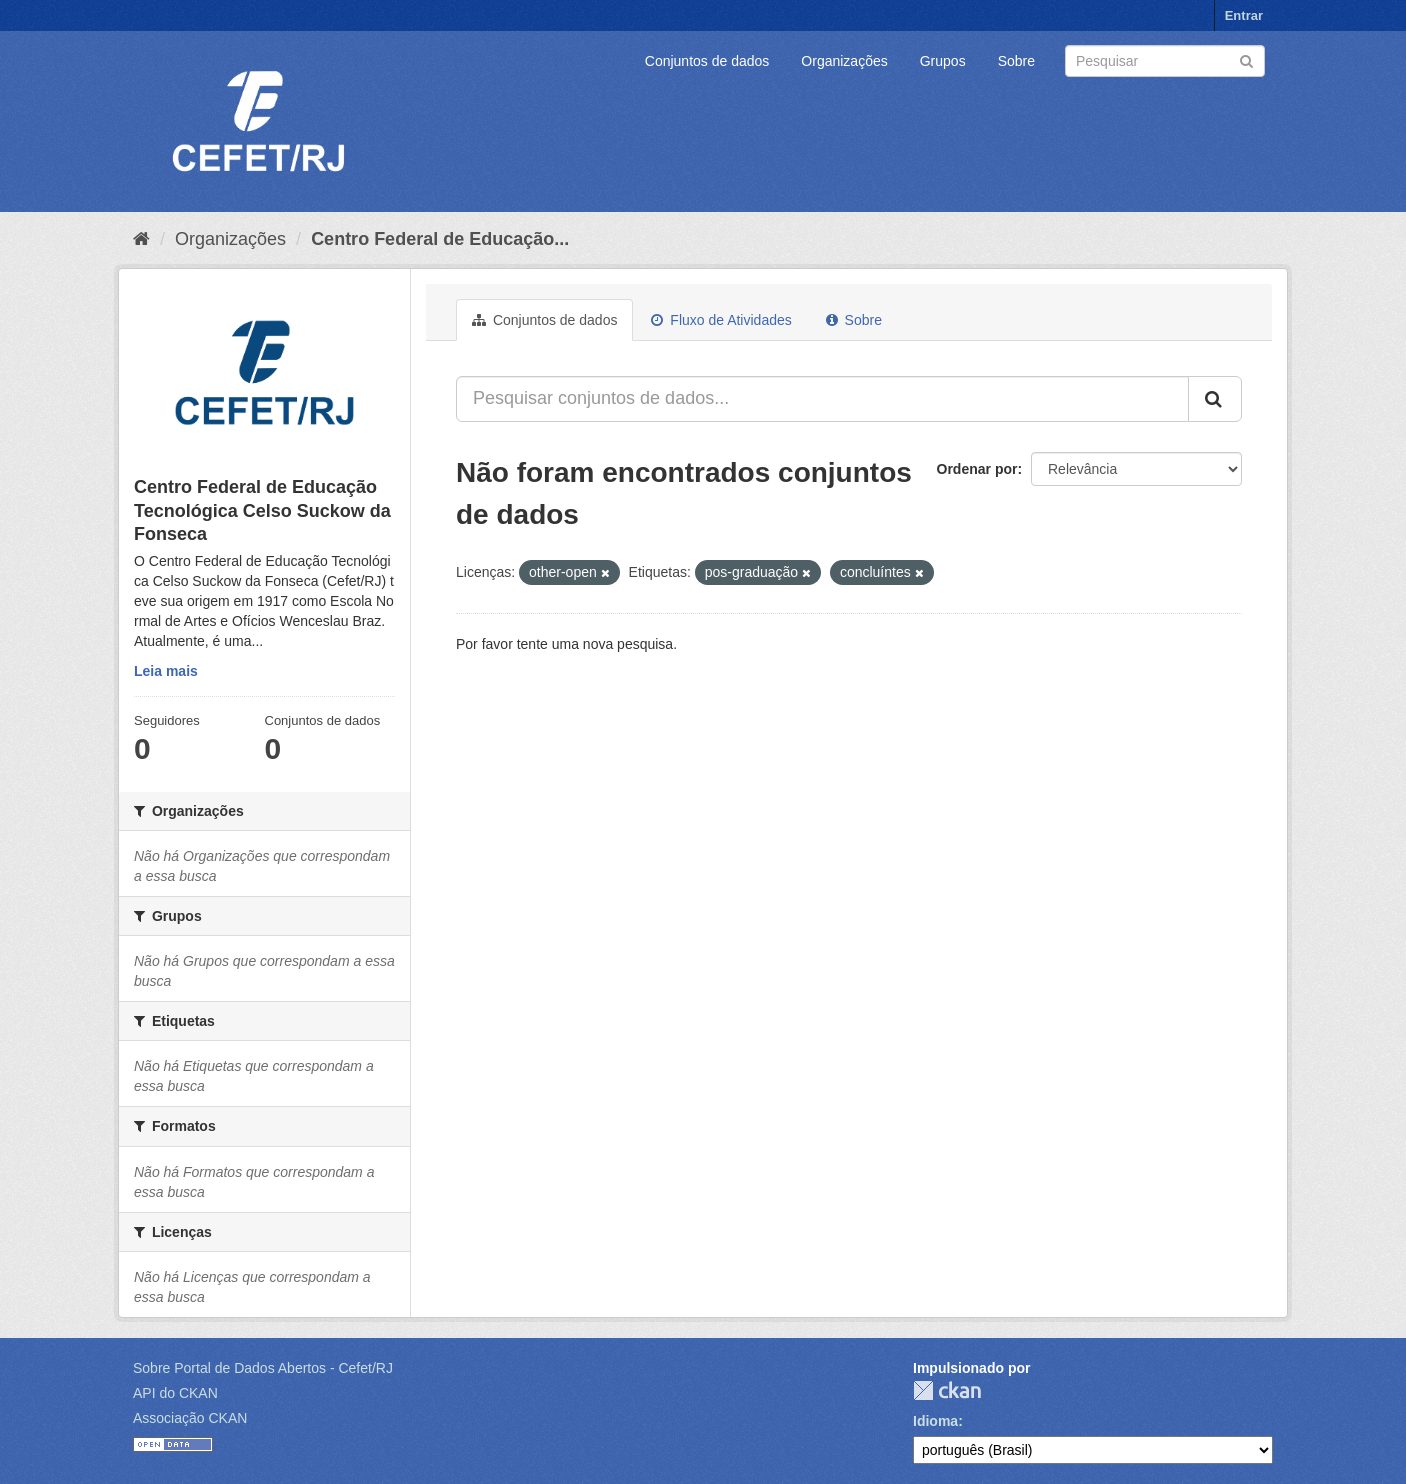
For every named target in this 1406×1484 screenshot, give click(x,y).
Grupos (943, 61)
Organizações (844, 61)
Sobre (1016, 61)
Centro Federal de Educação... (440, 239)
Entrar (1244, 15)
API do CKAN (175, 1393)
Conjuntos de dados (707, 61)
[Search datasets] (1165, 61)
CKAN (947, 1390)
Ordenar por (977, 469)
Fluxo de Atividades (721, 320)
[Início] (141, 239)
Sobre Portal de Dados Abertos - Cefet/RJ (263, 1368)
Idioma (935, 1421)
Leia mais (166, 671)
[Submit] (1246, 59)
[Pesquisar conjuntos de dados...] (822, 399)
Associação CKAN (190, 1418)
